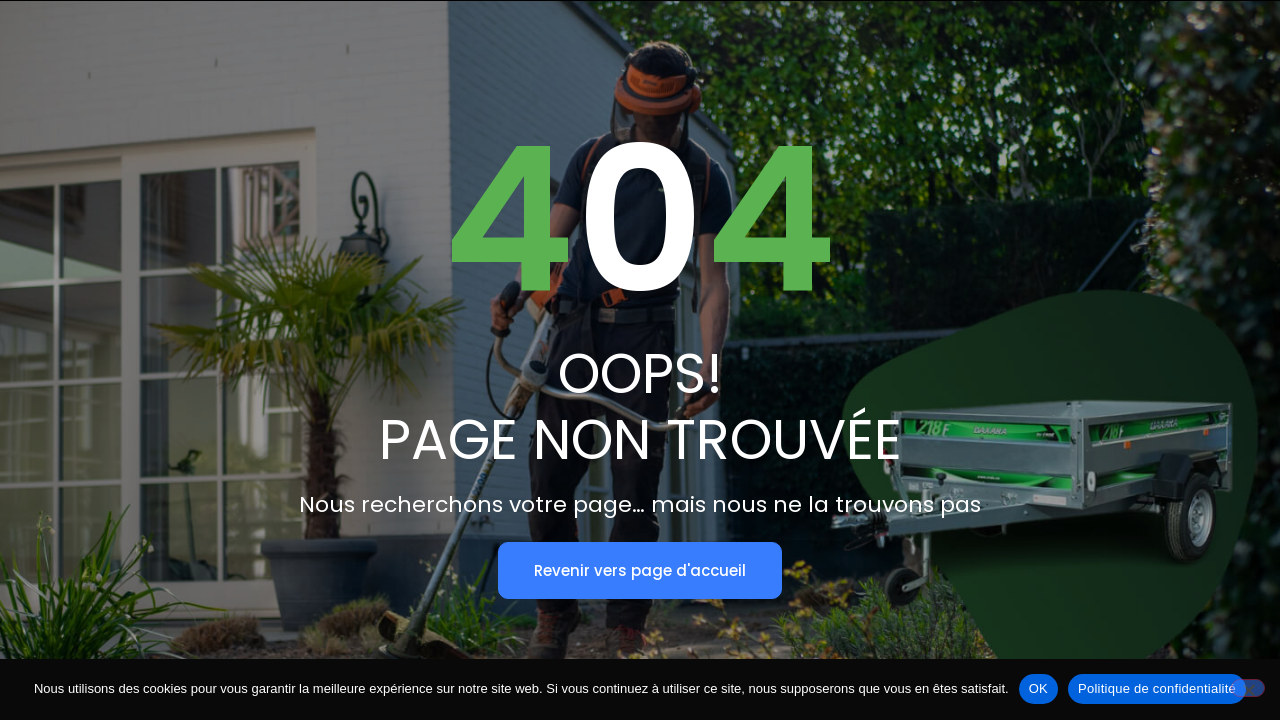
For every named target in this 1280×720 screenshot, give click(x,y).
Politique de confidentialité (1157, 688)
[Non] (1248, 688)
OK (1038, 688)
